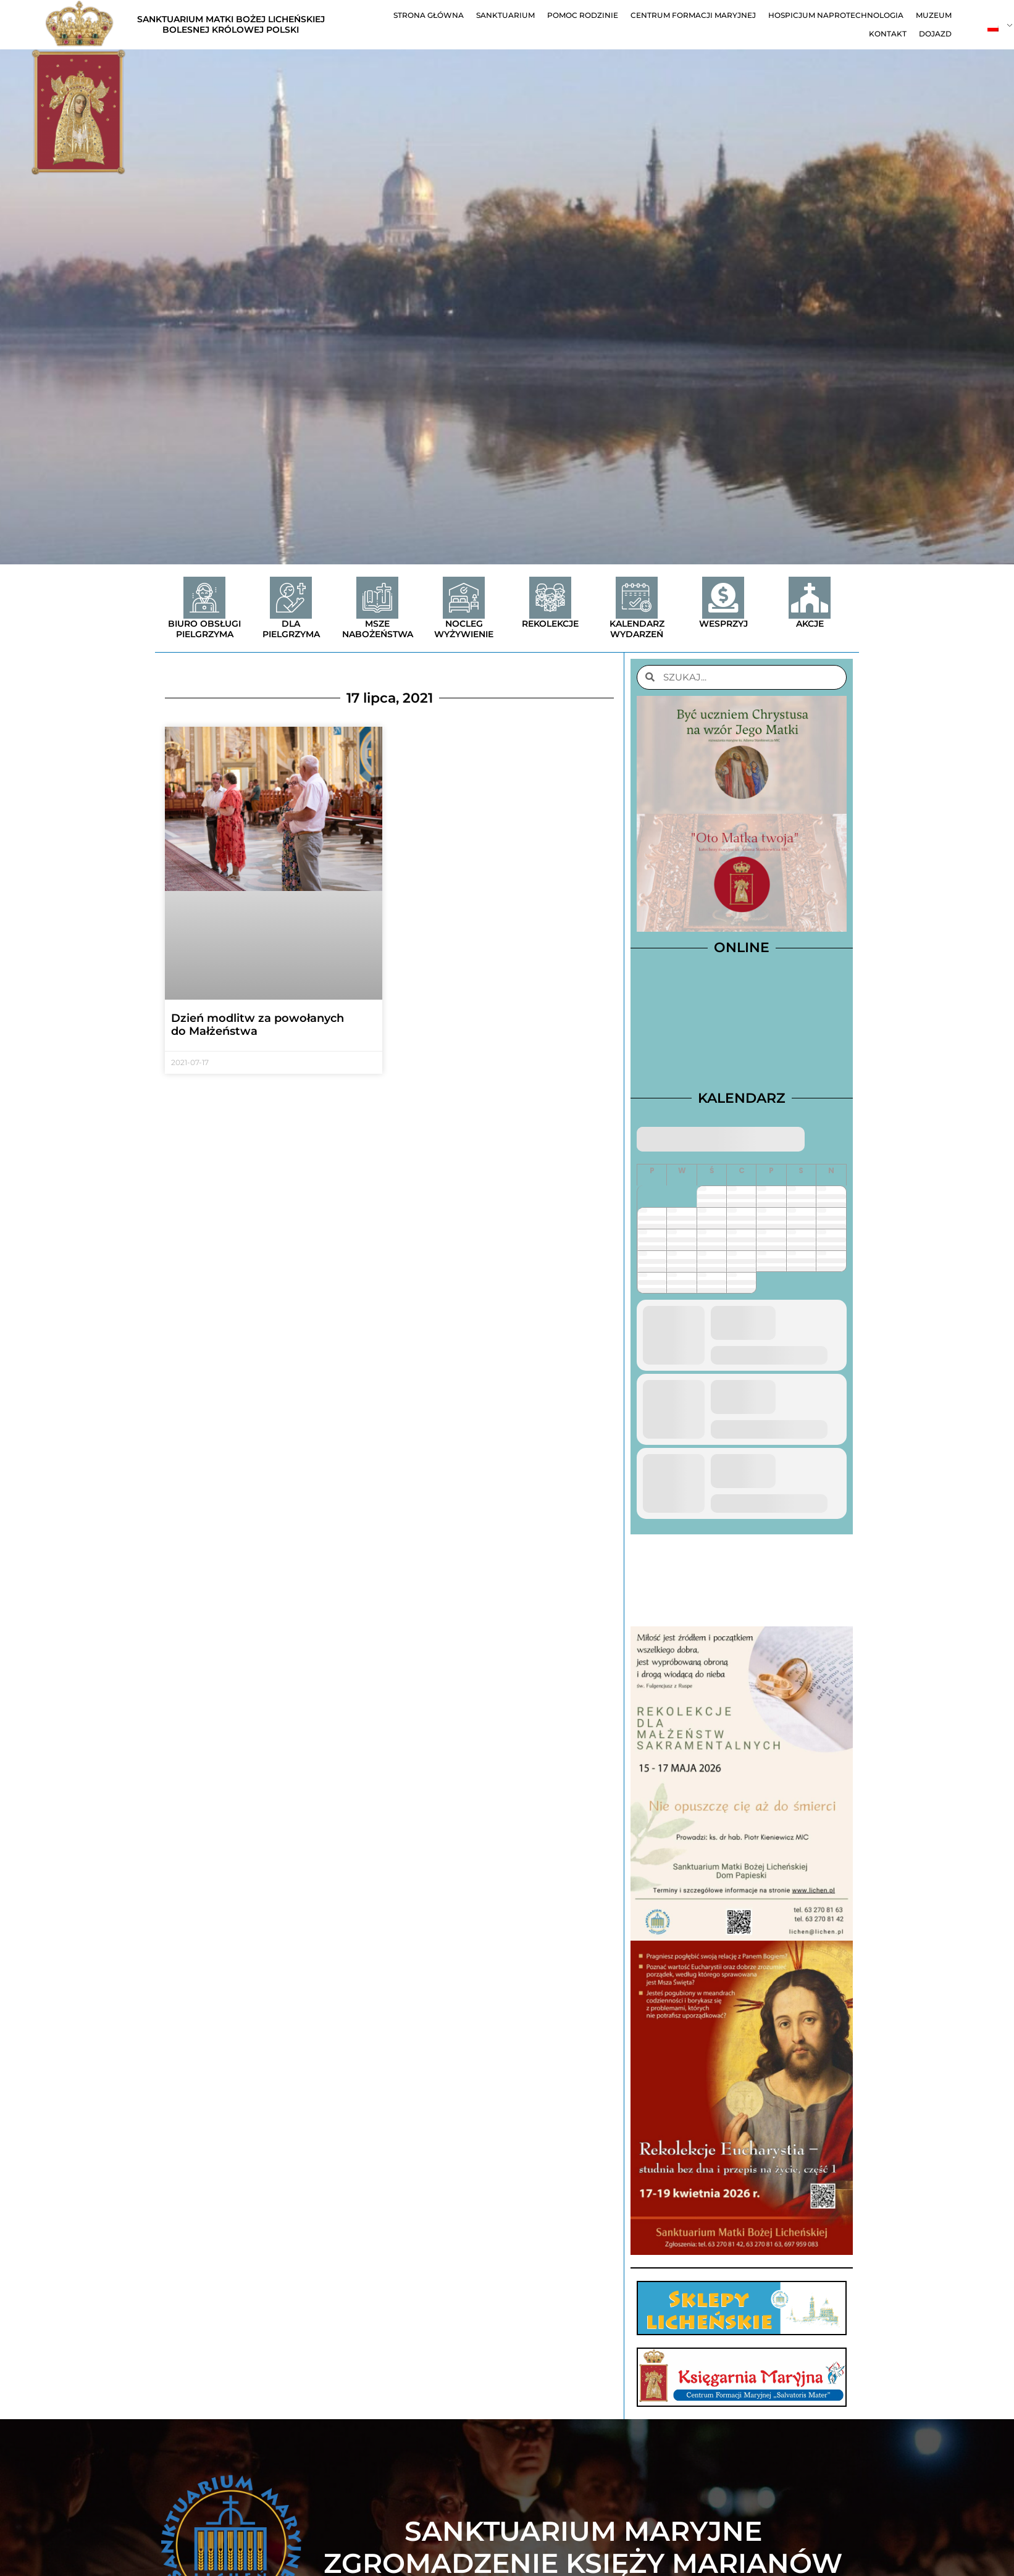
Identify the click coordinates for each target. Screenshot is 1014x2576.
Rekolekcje (550, 623)
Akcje (810, 623)
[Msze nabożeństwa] (377, 598)
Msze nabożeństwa (377, 629)
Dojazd (935, 33)
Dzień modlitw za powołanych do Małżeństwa (257, 1025)
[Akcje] (810, 598)
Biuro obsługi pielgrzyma (204, 629)
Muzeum (934, 15)
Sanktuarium (505, 15)
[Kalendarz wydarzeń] (637, 598)
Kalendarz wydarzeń (637, 629)
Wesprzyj (723, 623)
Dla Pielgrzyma (291, 629)
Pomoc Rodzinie (582, 15)
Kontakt (888, 33)
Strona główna (428, 15)
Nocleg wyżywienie (463, 629)
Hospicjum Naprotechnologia (835, 15)
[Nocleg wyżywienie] (464, 598)
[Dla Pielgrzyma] (291, 598)
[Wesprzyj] (723, 598)
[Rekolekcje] (550, 598)
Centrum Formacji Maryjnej (693, 15)
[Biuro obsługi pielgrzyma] (204, 598)
